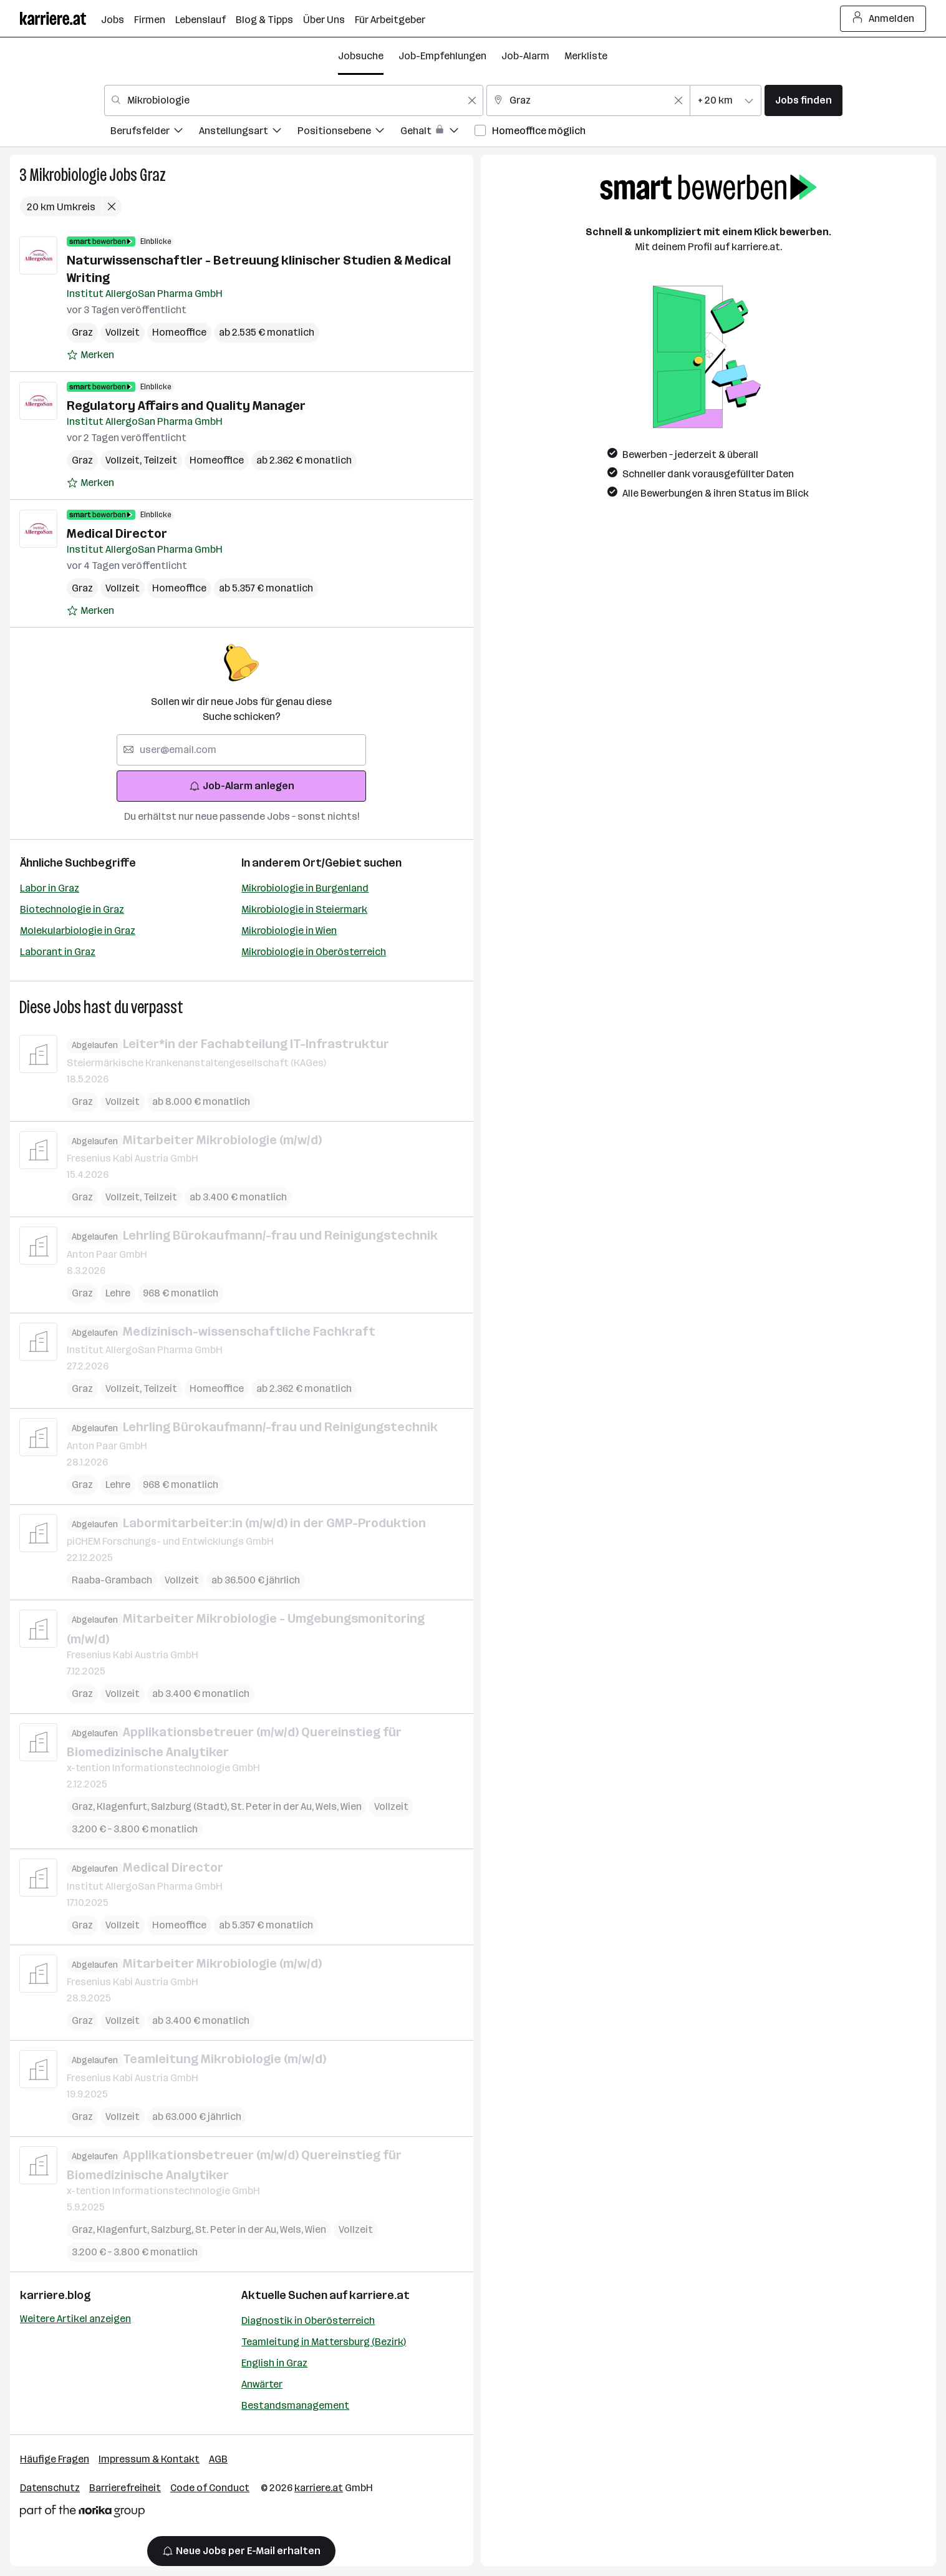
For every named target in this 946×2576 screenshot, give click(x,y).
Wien (351, 1806)
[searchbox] (241, 750)
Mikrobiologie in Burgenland (305, 888)
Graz (153, 175)
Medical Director (117, 533)
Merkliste (585, 56)
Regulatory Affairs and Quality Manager (186, 405)
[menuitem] (154, 133)
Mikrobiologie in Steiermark (304, 909)
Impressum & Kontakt (149, 2459)
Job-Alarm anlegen (241, 786)
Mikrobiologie (68, 175)
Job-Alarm (525, 56)
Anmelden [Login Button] (883, 18)
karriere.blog (55, 2295)
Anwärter (261, 2384)
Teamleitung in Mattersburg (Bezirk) (323, 2342)
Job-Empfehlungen (442, 56)
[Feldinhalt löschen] (472, 100)
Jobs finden (803, 100)
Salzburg (173, 2229)
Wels (328, 1806)
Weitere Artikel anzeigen (75, 2319)
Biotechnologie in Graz (72, 909)
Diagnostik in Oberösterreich (308, 2320)
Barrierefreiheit (125, 2488)
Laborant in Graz (57, 952)
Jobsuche (361, 56)
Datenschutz (50, 2488)
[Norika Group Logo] (82, 2513)
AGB (218, 2459)
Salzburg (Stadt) (191, 1806)
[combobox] (293, 100)
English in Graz (274, 2363)
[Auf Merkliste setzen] (90, 355)
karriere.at (379, 2295)
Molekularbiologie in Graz (77, 930)
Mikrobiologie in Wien (289, 930)
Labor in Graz (49, 888)
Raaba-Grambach (112, 1580)
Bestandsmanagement (295, 2405)
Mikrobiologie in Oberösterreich (313, 952)
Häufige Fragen (54, 2459)
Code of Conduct (209, 2488)
